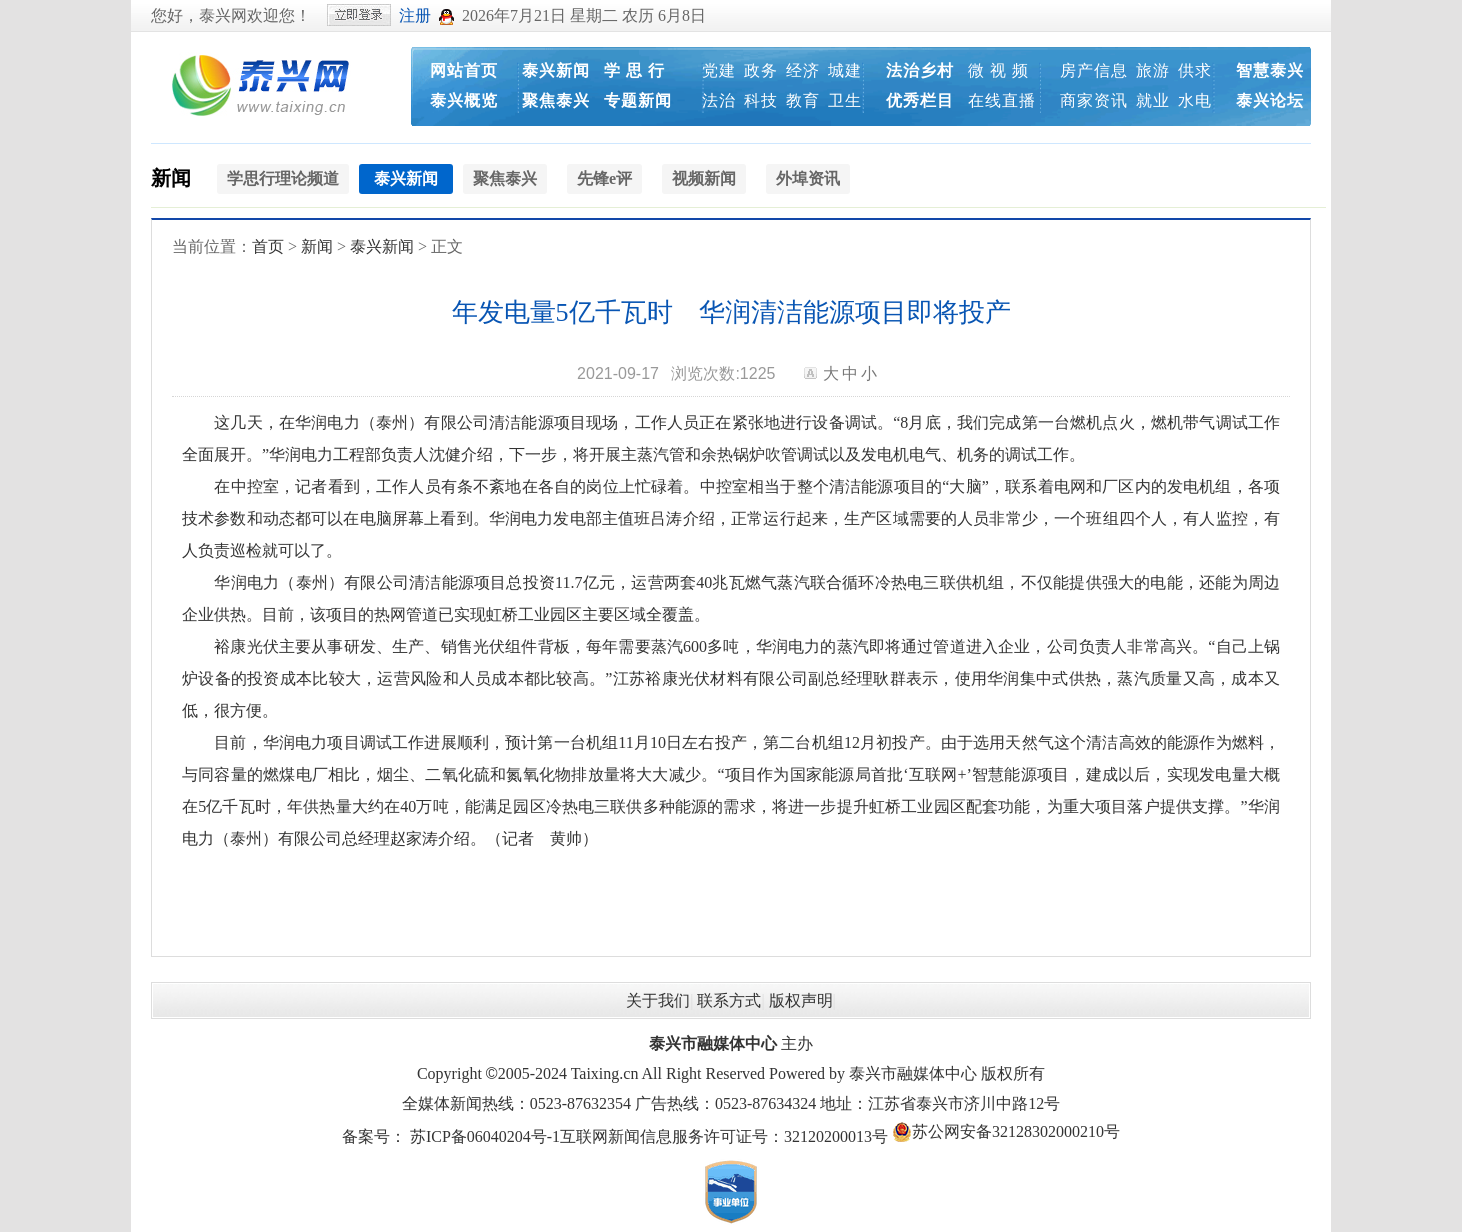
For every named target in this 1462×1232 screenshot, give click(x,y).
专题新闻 (638, 100)
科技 (761, 100)
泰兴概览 (464, 100)
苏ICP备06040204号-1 (485, 1136)
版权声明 (801, 1000)
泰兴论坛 (1270, 100)
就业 (1153, 100)
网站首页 (464, 70)
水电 (1195, 100)
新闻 (171, 178)
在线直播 (1002, 100)
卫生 (845, 100)
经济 (803, 70)
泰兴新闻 (556, 70)
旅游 (1153, 70)
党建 (719, 70)
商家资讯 (1094, 100)
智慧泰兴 (1270, 70)
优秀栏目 (920, 100)
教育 (803, 100)
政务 (761, 70)
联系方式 (729, 1000)
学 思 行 (634, 70)
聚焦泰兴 (556, 100)
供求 (1195, 70)
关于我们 (658, 1000)
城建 (845, 70)
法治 (719, 100)
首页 (268, 246)
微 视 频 (998, 70)
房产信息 (1094, 70)
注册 (415, 15)
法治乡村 (920, 70)
